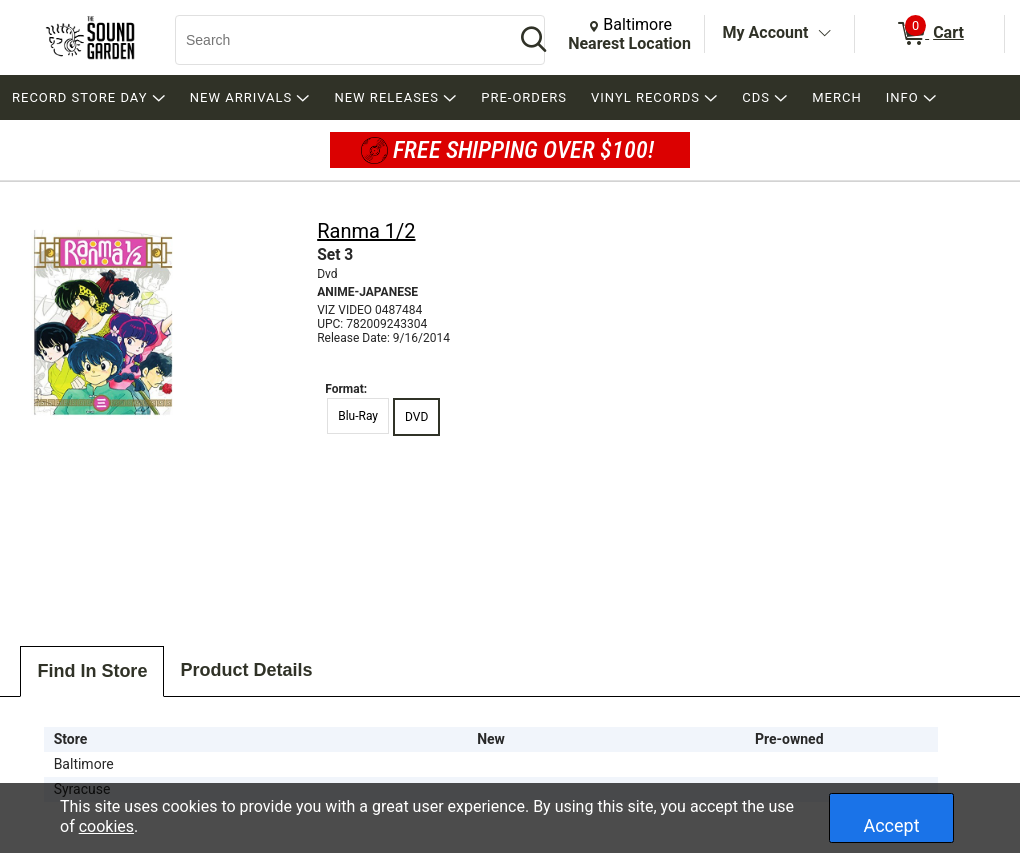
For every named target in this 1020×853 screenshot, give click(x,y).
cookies (106, 826)
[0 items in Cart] (929, 34)
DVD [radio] (416, 417)
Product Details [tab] (246, 670)
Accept (891, 825)
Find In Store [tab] (92, 671)
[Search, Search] (335, 40)
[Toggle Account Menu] (824, 34)
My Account (766, 32)
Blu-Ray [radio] (358, 416)
